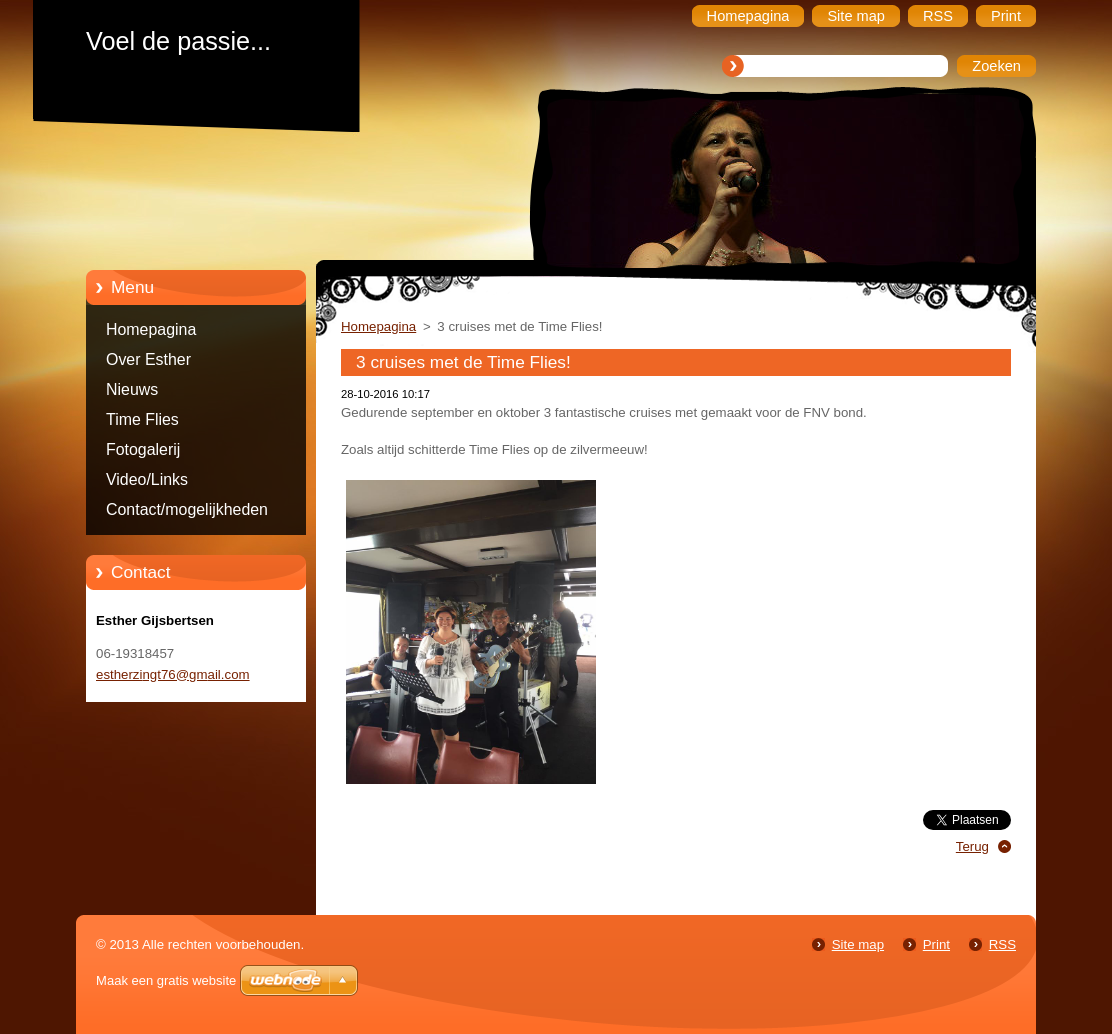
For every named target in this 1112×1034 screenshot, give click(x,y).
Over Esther (148, 359)
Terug (972, 846)
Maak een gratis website (166, 980)
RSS (1002, 944)
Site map (858, 944)
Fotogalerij (143, 449)
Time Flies (142, 419)
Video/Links (147, 479)
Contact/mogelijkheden (187, 509)
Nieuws (132, 389)
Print (936, 944)
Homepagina (151, 329)
